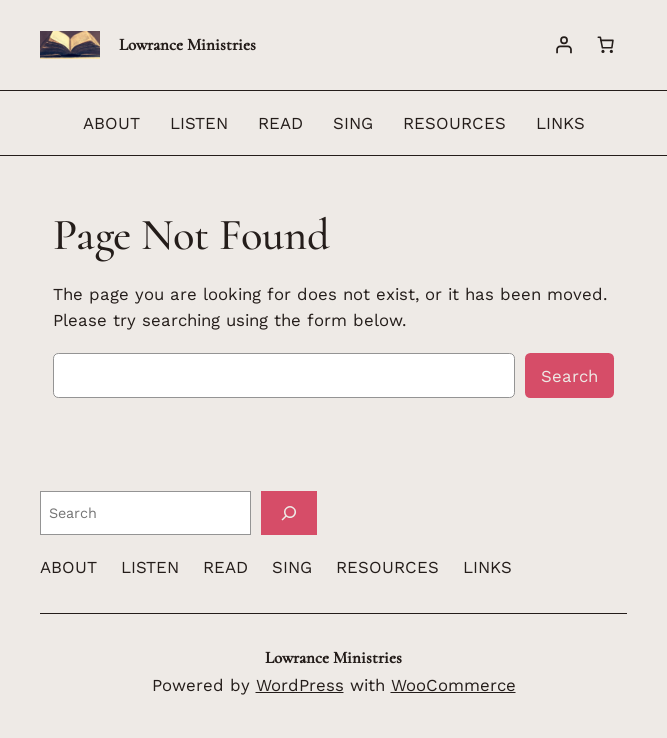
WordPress (300, 685)
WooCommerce (453, 685)
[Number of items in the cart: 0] (606, 45)
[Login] (564, 45)
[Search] (289, 512)
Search (569, 376)
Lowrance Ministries (187, 44)
